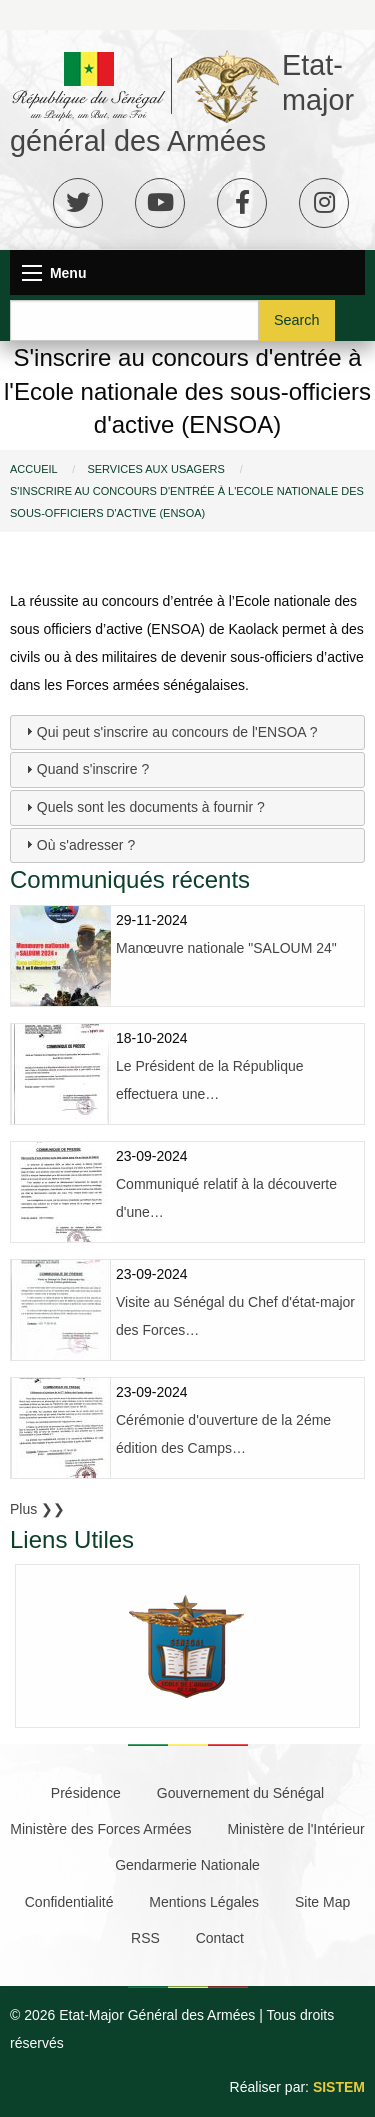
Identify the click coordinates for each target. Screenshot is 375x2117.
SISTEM (339, 2087)
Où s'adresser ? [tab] (78, 844)
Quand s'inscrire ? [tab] (85, 769)
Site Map (322, 1902)
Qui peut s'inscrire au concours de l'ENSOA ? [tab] (169, 731)
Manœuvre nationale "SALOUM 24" (226, 948)
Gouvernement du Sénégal (240, 1793)
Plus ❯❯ (37, 1509)
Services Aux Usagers (155, 469)
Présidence (86, 1793)
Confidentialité (69, 1902)
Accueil (33, 469)
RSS (145, 1938)
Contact (220, 1938)
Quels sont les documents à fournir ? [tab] (143, 807)
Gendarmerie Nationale (187, 1865)
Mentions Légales (204, 1902)
